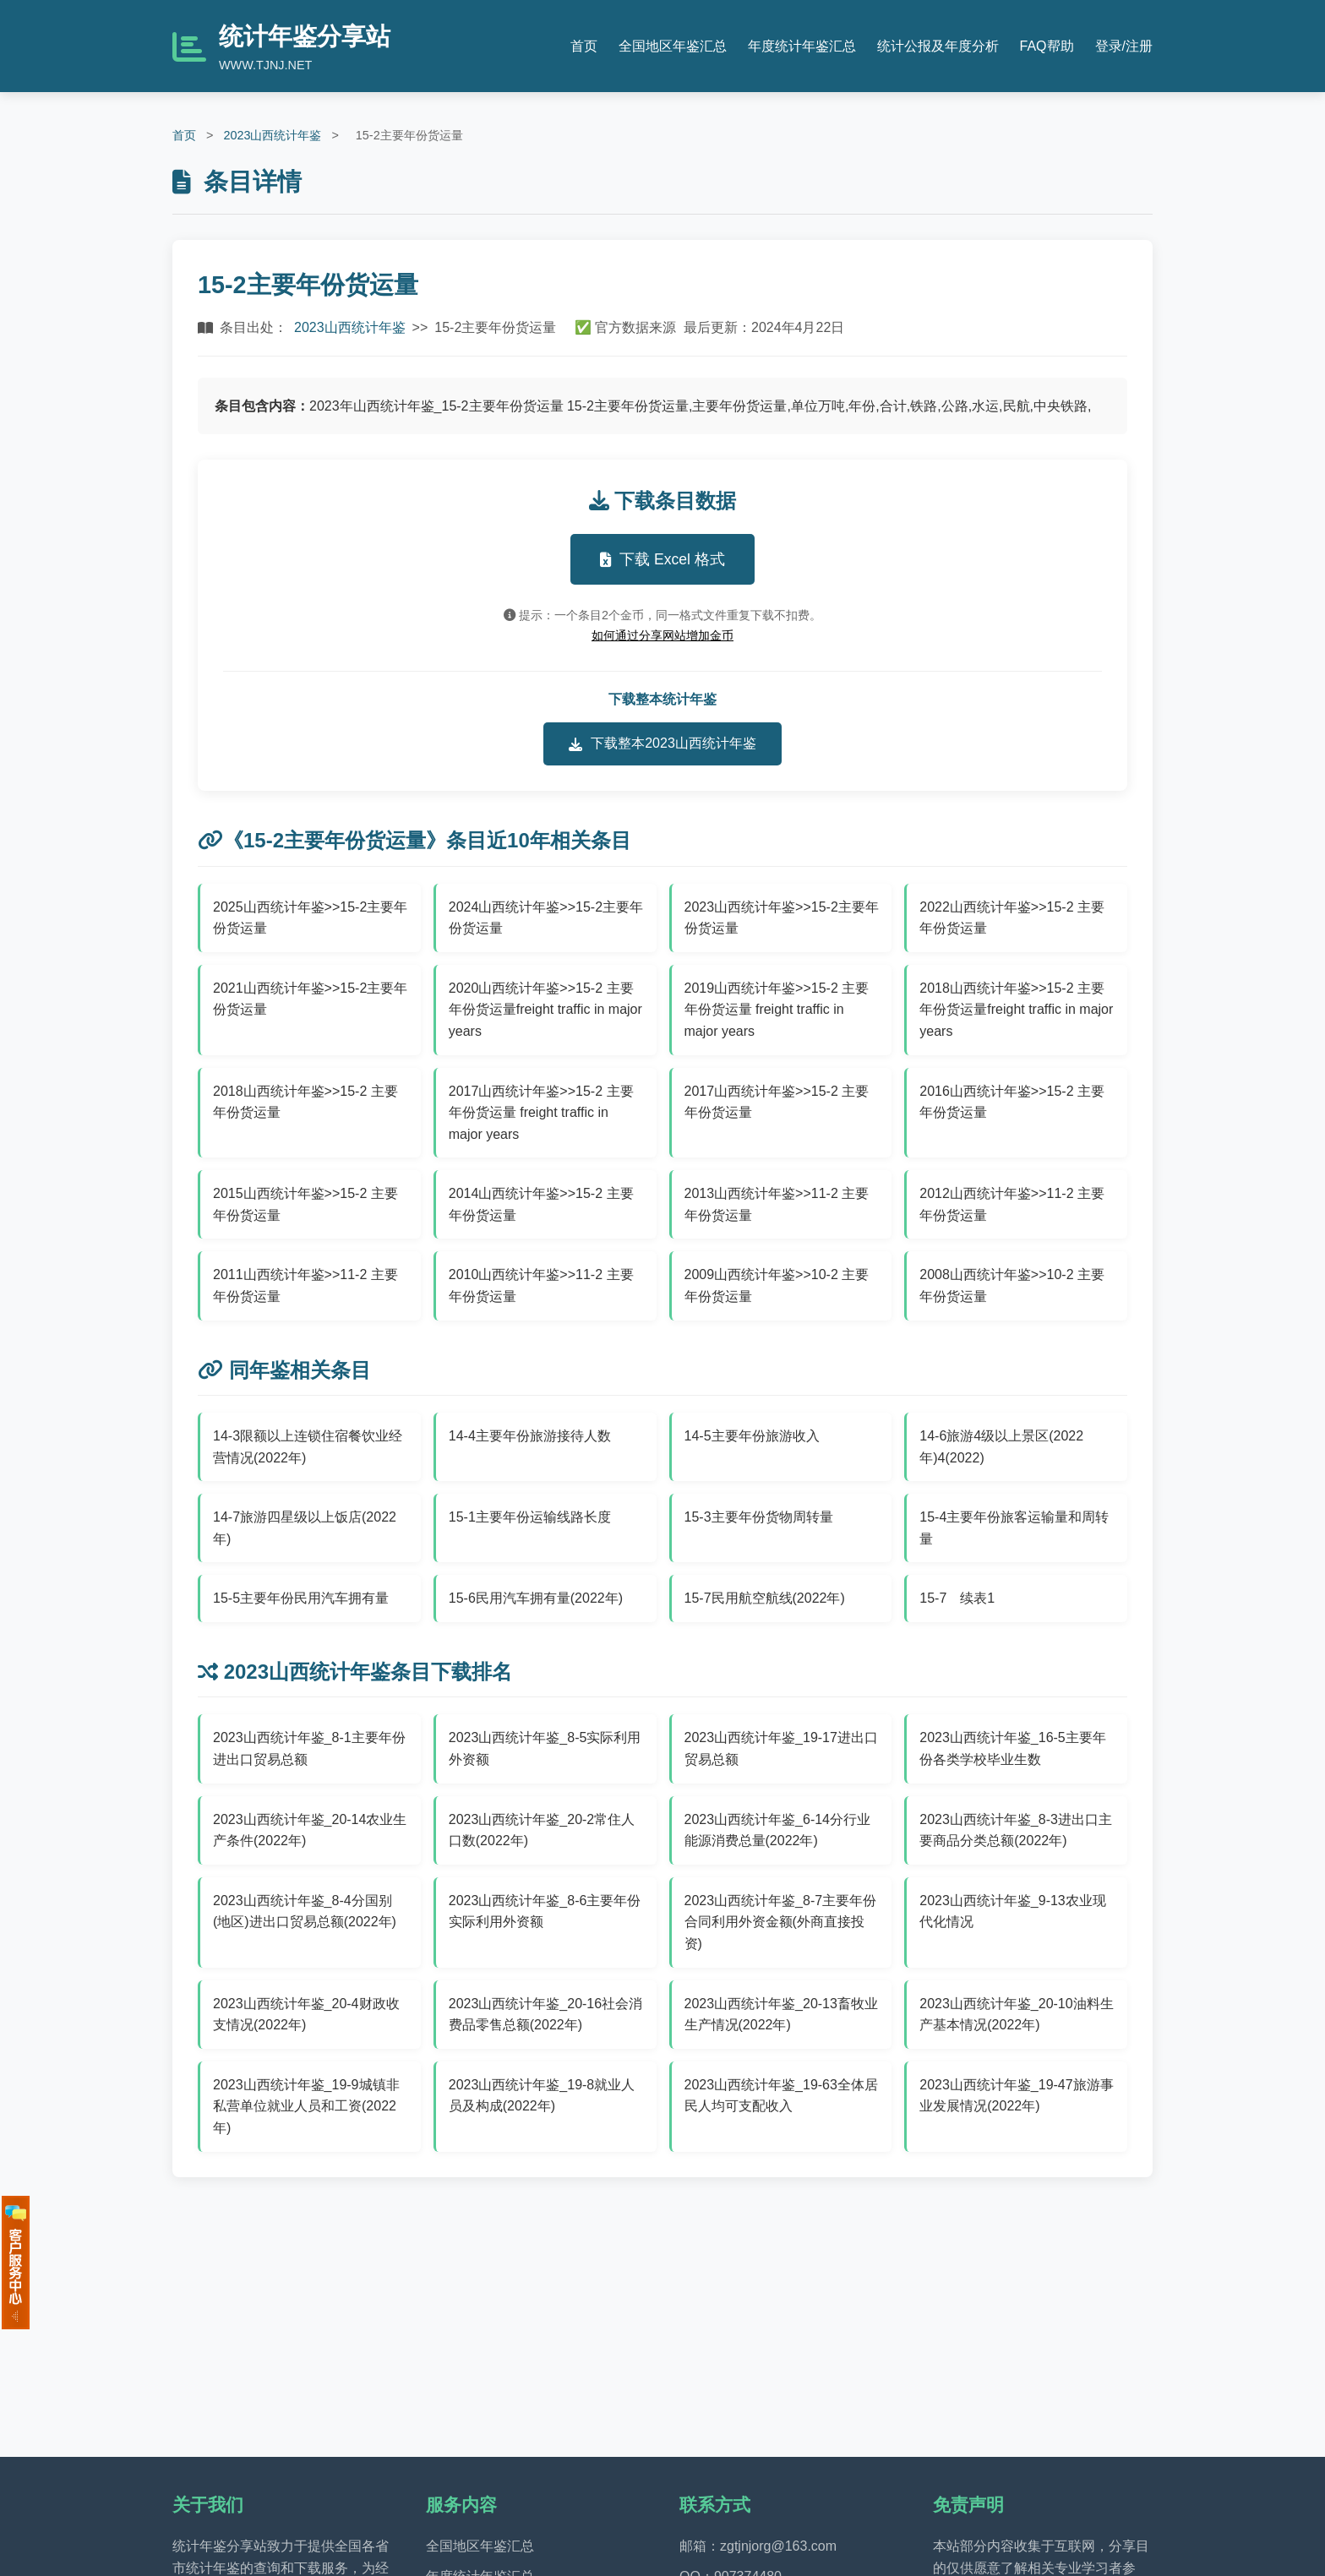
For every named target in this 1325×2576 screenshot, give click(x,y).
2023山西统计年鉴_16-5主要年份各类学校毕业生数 (1012, 1748)
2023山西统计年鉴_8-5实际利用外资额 (545, 1748)
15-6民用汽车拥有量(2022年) (536, 1598)
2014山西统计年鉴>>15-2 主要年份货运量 (541, 1204)
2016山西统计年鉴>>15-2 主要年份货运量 (1011, 1102)
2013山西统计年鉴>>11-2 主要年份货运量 (777, 1204)
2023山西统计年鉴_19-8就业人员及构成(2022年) (542, 2096)
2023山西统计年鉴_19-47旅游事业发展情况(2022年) (1016, 2096)
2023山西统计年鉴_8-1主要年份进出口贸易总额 (309, 1748)
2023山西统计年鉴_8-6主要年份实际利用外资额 (545, 1911)
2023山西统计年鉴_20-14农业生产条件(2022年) (309, 1830)
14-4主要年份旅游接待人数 (530, 1436)
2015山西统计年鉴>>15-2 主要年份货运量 (305, 1204)
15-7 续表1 (957, 1598)
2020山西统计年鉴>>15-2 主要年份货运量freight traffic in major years (545, 1009)
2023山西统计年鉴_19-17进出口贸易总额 (781, 1748)
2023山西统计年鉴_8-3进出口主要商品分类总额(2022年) (1015, 1830)
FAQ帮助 (1047, 46)
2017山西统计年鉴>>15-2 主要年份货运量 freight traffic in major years (541, 1112)
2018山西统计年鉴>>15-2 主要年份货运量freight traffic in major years (1016, 1009)
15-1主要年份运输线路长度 (530, 1517)
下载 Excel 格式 (662, 559)
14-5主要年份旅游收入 (752, 1436)
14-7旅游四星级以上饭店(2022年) (304, 1528)
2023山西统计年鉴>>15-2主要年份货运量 (781, 918)
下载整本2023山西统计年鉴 (662, 743)
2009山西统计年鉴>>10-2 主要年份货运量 (777, 1285)
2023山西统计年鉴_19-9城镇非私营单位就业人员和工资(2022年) (306, 2106)
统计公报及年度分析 (938, 46)
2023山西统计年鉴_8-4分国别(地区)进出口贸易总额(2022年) (304, 1911)
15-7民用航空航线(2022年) (764, 1598)
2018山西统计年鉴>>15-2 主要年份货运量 (305, 1102)
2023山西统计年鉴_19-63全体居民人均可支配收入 (781, 2096)
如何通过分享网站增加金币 (662, 635)
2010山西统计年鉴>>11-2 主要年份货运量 (541, 1285)
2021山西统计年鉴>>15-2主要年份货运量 (310, 999)
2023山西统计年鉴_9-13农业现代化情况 (1012, 1911)
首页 (583, 46)
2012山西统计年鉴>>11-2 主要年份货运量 (1011, 1204)
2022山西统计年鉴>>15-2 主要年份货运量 (1011, 918)
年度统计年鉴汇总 (802, 46)
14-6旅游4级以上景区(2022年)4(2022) (1001, 1447)
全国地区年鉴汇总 (673, 46)
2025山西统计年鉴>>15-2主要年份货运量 (310, 918)
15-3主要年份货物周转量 (758, 1517)
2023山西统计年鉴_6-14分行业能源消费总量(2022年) (777, 1830)
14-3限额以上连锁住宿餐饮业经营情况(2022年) (307, 1447)
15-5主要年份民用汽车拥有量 (301, 1598)
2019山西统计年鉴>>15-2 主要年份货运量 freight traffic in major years (777, 1009)
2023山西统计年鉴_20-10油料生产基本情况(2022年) (1016, 2014)
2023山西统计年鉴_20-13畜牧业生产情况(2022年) (781, 2014)
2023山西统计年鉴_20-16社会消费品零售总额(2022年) (545, 2014)
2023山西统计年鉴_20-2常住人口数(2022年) (542, 1830)
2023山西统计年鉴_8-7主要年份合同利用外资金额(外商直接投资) (780, 1922)
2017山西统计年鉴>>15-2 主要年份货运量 (777, 1102)
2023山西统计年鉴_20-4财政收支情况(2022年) (306, 2014)
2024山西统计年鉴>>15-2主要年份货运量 (546, 918)
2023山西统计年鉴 (272, 135)
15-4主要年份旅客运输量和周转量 (1014, 1528)
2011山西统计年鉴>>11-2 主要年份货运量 (305, 1285)
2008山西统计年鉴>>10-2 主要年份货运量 (1011, 1285)
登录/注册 (1124, 46)
